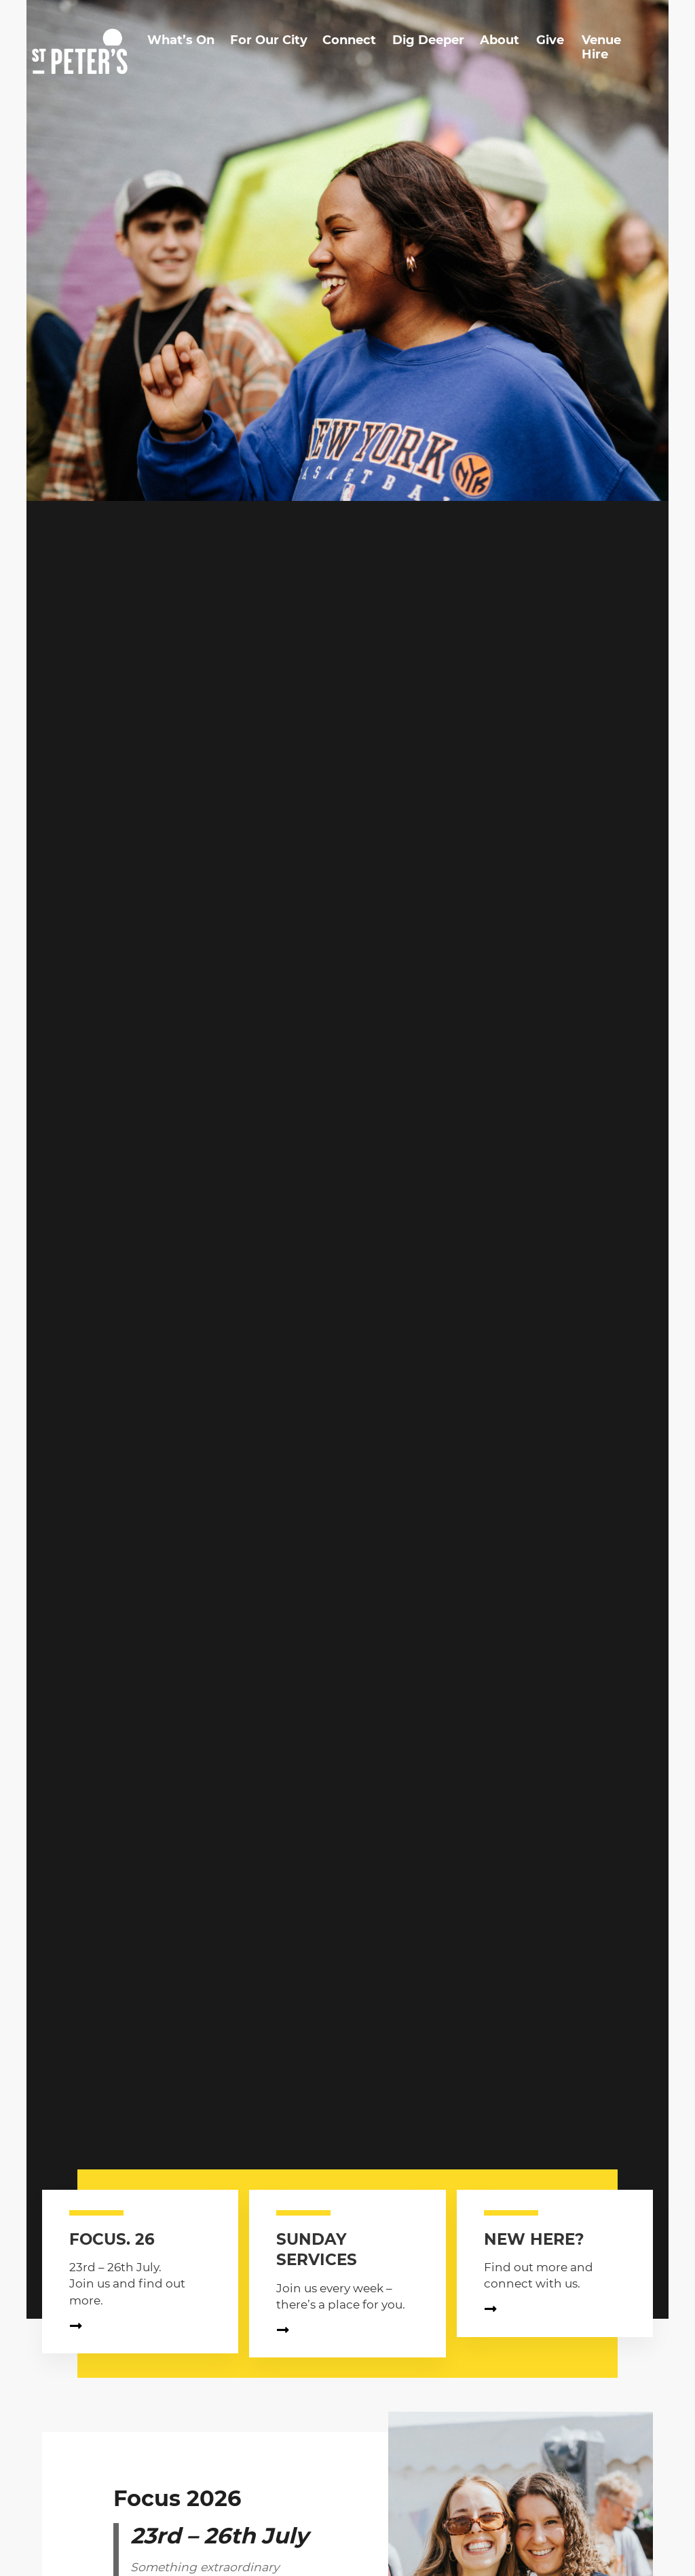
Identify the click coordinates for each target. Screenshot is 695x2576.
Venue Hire (601, 47)
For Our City (268, 40)
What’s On (180, 40)
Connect (349, 40)
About (499, 40)
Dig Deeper (428, 40)
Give (550, 40)
